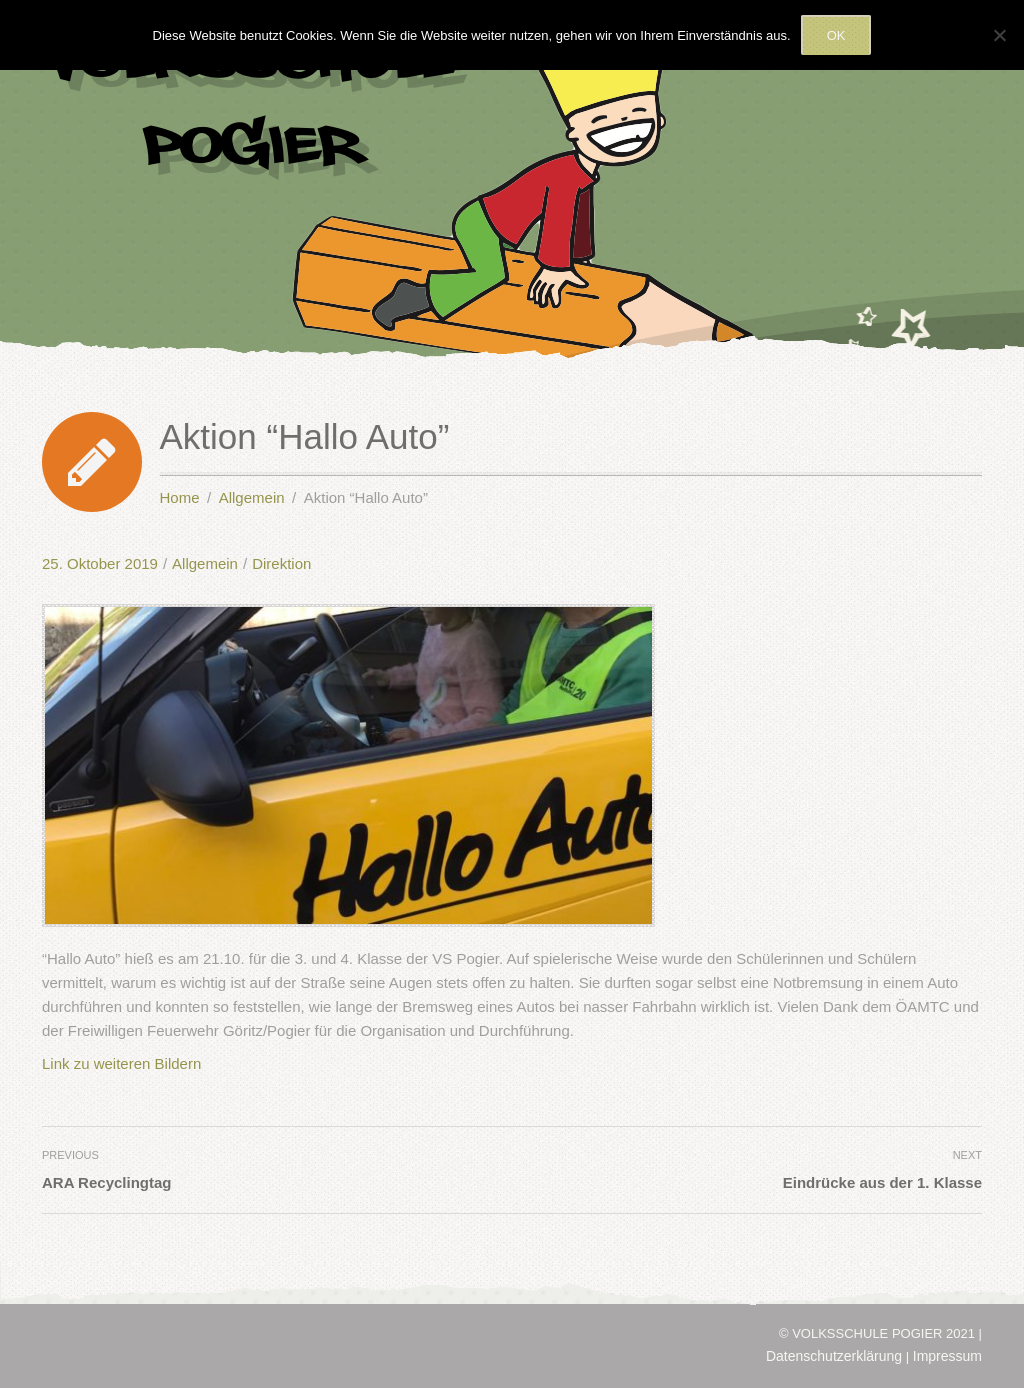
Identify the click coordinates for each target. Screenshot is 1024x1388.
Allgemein (205, 563)
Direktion (281, 563)
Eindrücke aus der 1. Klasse (882, 1182)
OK (836, 35)
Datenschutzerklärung (834, 1356)
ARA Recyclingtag (106, 1182)
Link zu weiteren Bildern (121, 1063)
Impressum (947, 1356)
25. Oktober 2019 (100, 563)
